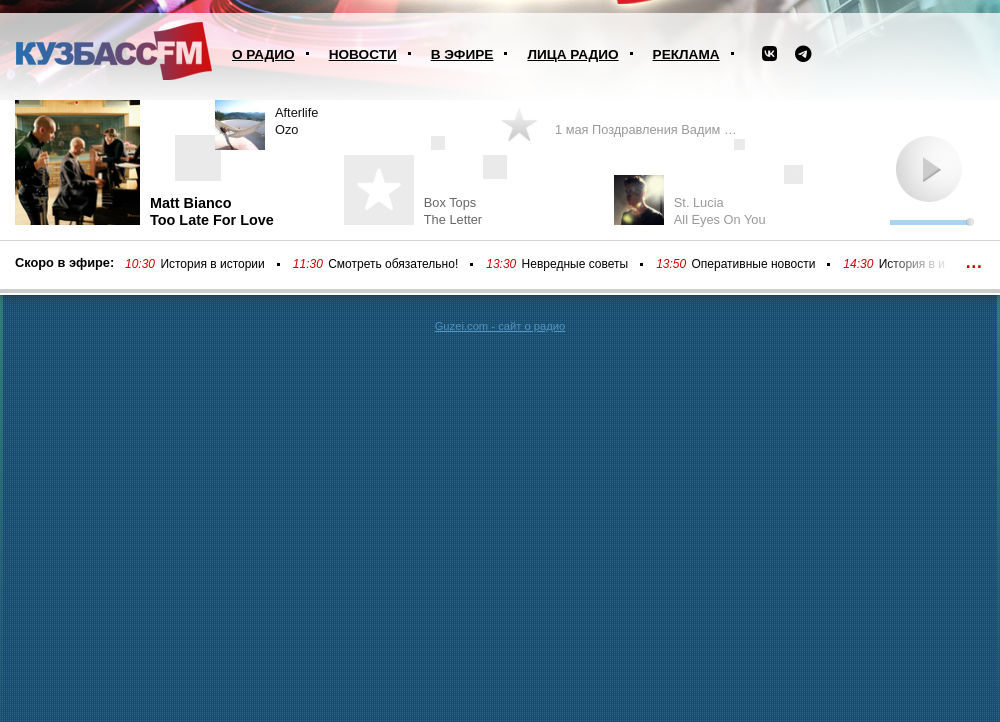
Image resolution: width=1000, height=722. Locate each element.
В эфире (462, 54)
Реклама (686, 54)
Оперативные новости (754, 264)
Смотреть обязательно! (393, 264)
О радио (263, 54)
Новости (363, 54)
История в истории (212, 264)
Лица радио (572, 54)
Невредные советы (575, 264)
